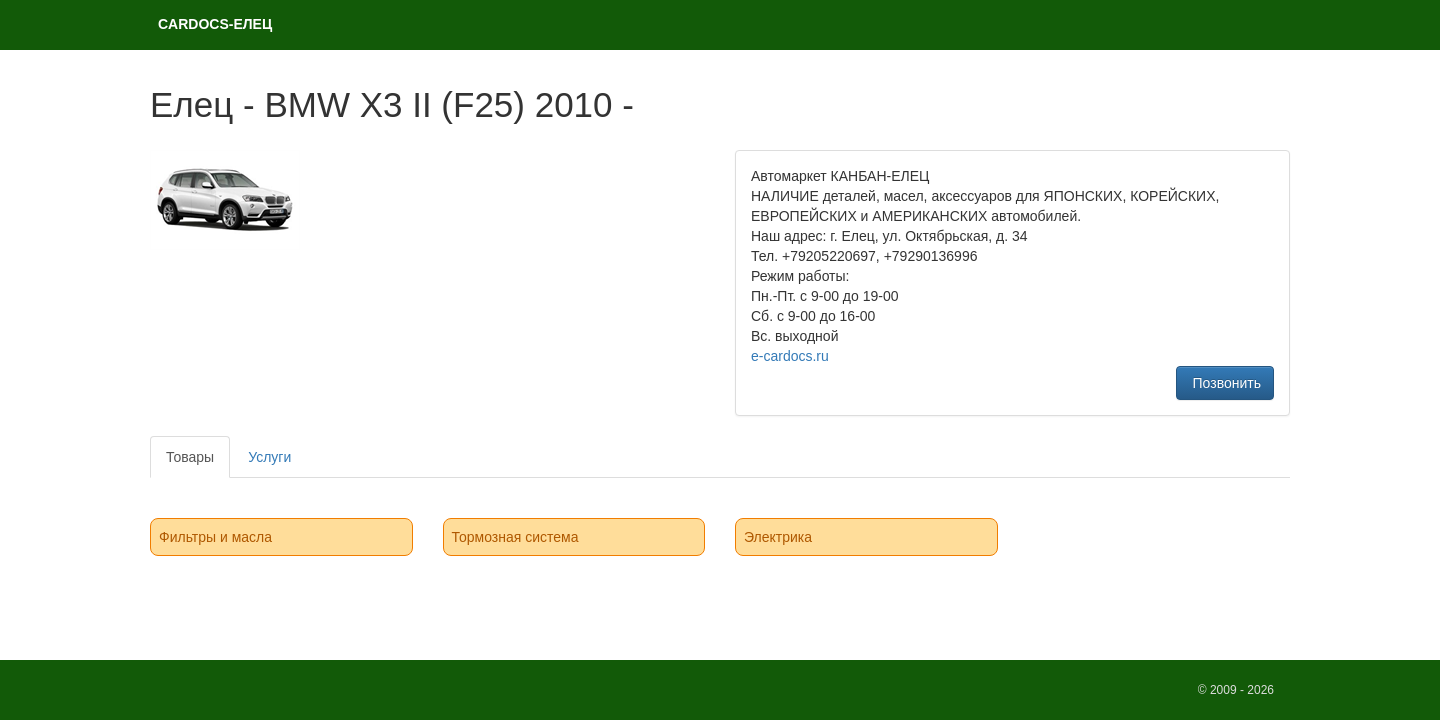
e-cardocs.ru (790, 356)
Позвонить (1225, 383)
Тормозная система (515, 537)
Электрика (778, 537)
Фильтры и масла (215, 537)
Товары (190, 457)
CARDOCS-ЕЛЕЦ (215, 24)
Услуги (269, 457)
